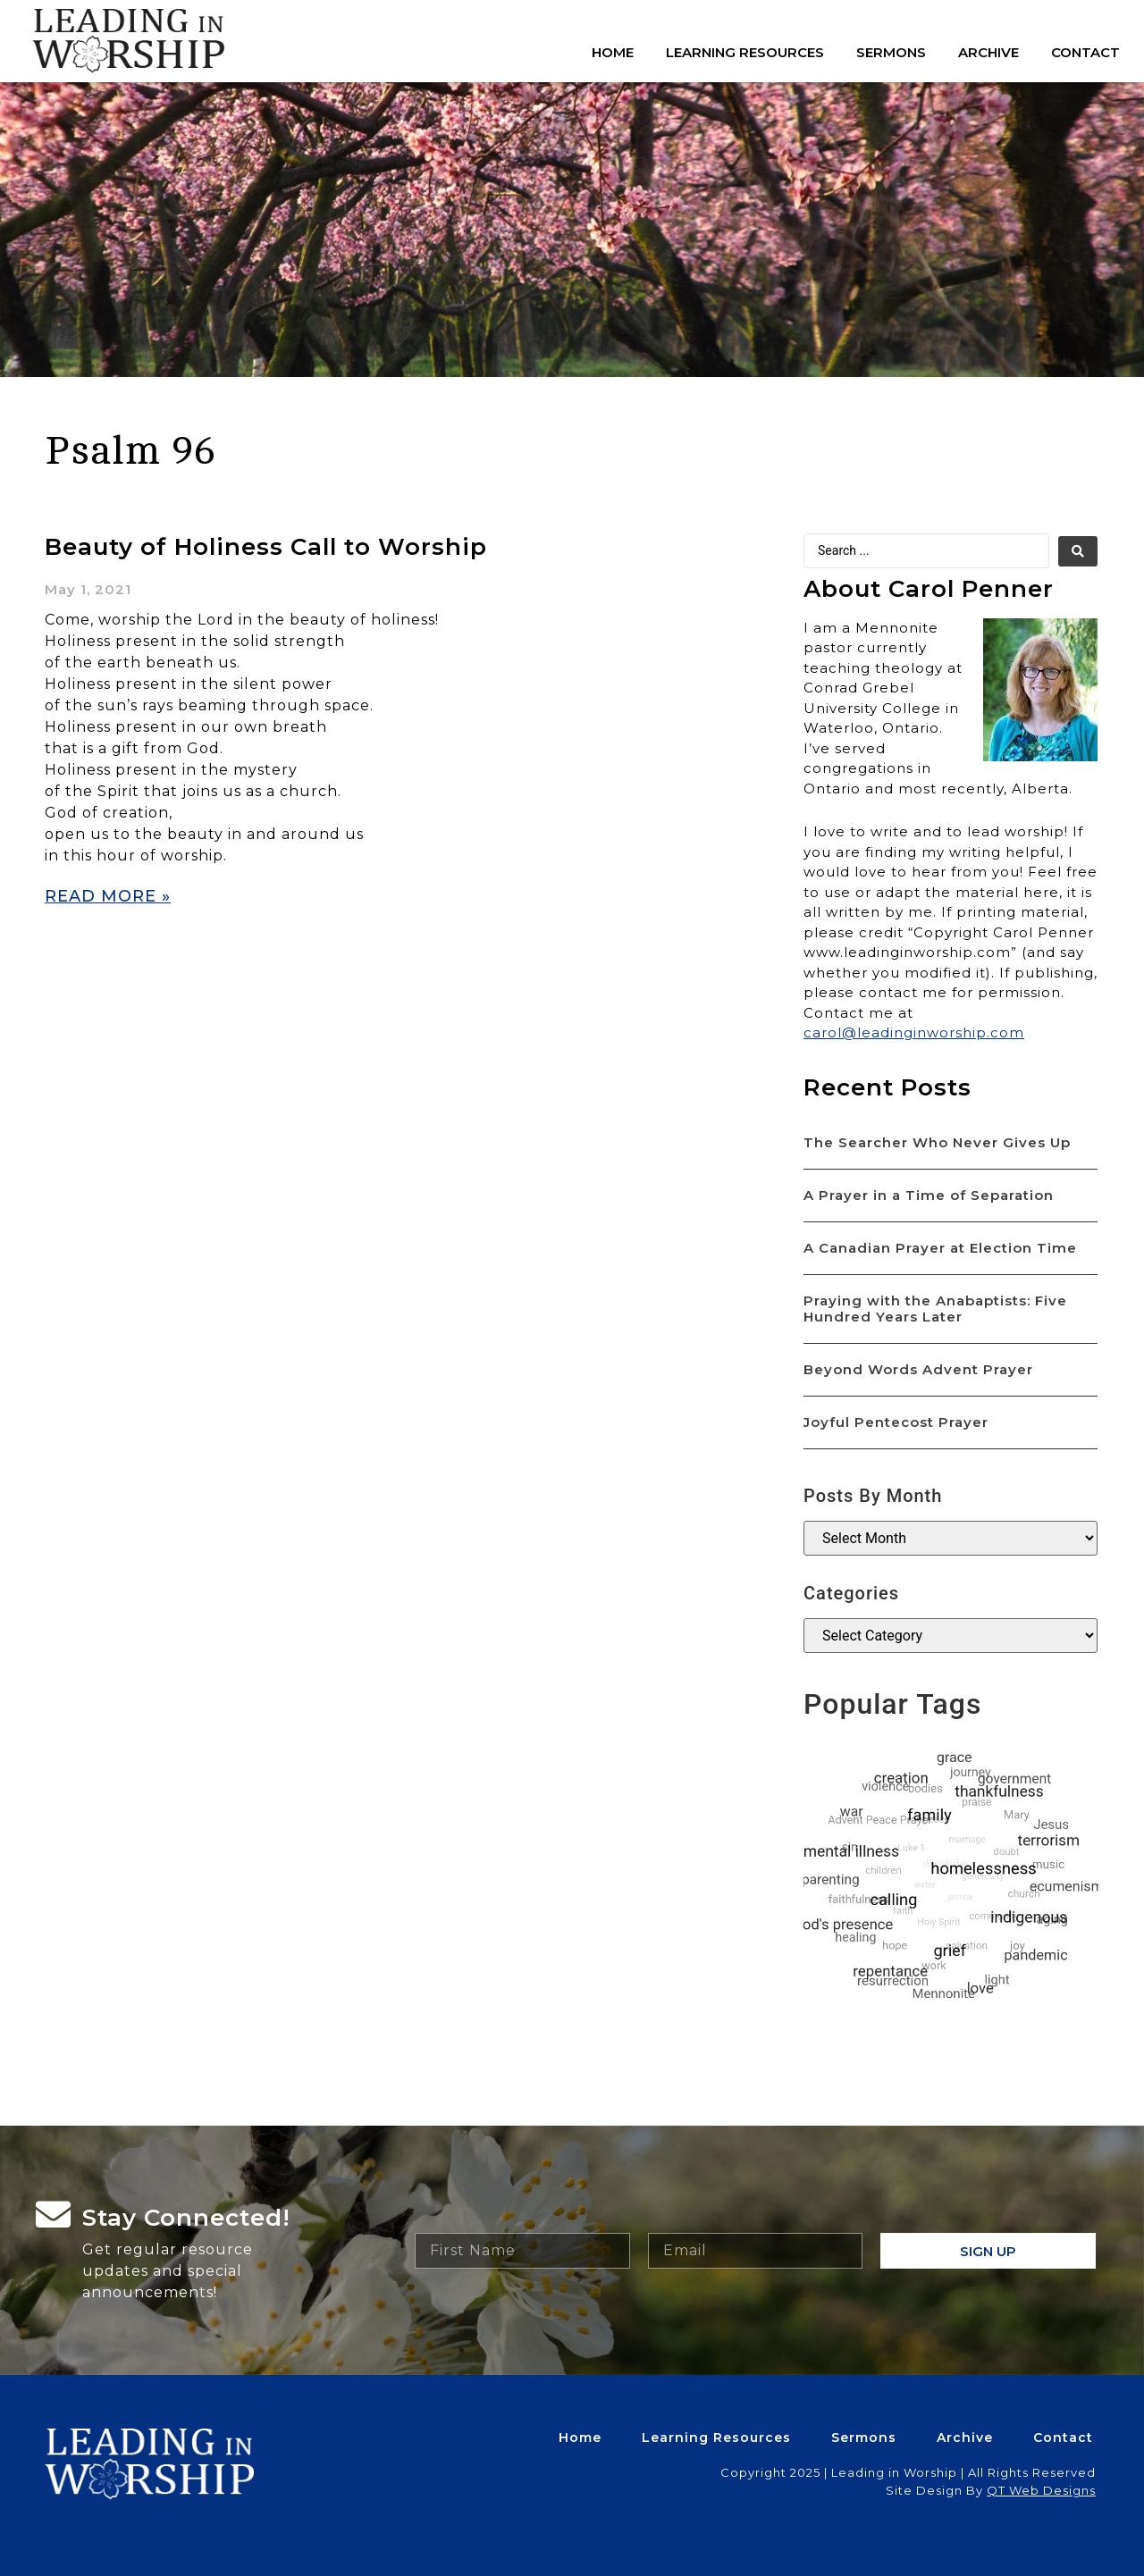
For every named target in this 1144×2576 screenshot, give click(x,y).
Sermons (891, 52)
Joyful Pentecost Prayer (895, 1422)
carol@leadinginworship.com (913, 1032)
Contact (1085, 52)
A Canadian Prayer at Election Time (940, 1247)
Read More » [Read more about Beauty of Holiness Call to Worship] (108, 896)
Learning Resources (745, 52)
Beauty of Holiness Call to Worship (266, 547)
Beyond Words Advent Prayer (918, 1369)
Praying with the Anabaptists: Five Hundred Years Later (935, 1308)
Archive (988, 52)
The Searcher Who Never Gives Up (937, 1142)
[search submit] (1078, 551)
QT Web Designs (1041, 2490)
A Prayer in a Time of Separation (928, 1195)
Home (613, 52)
